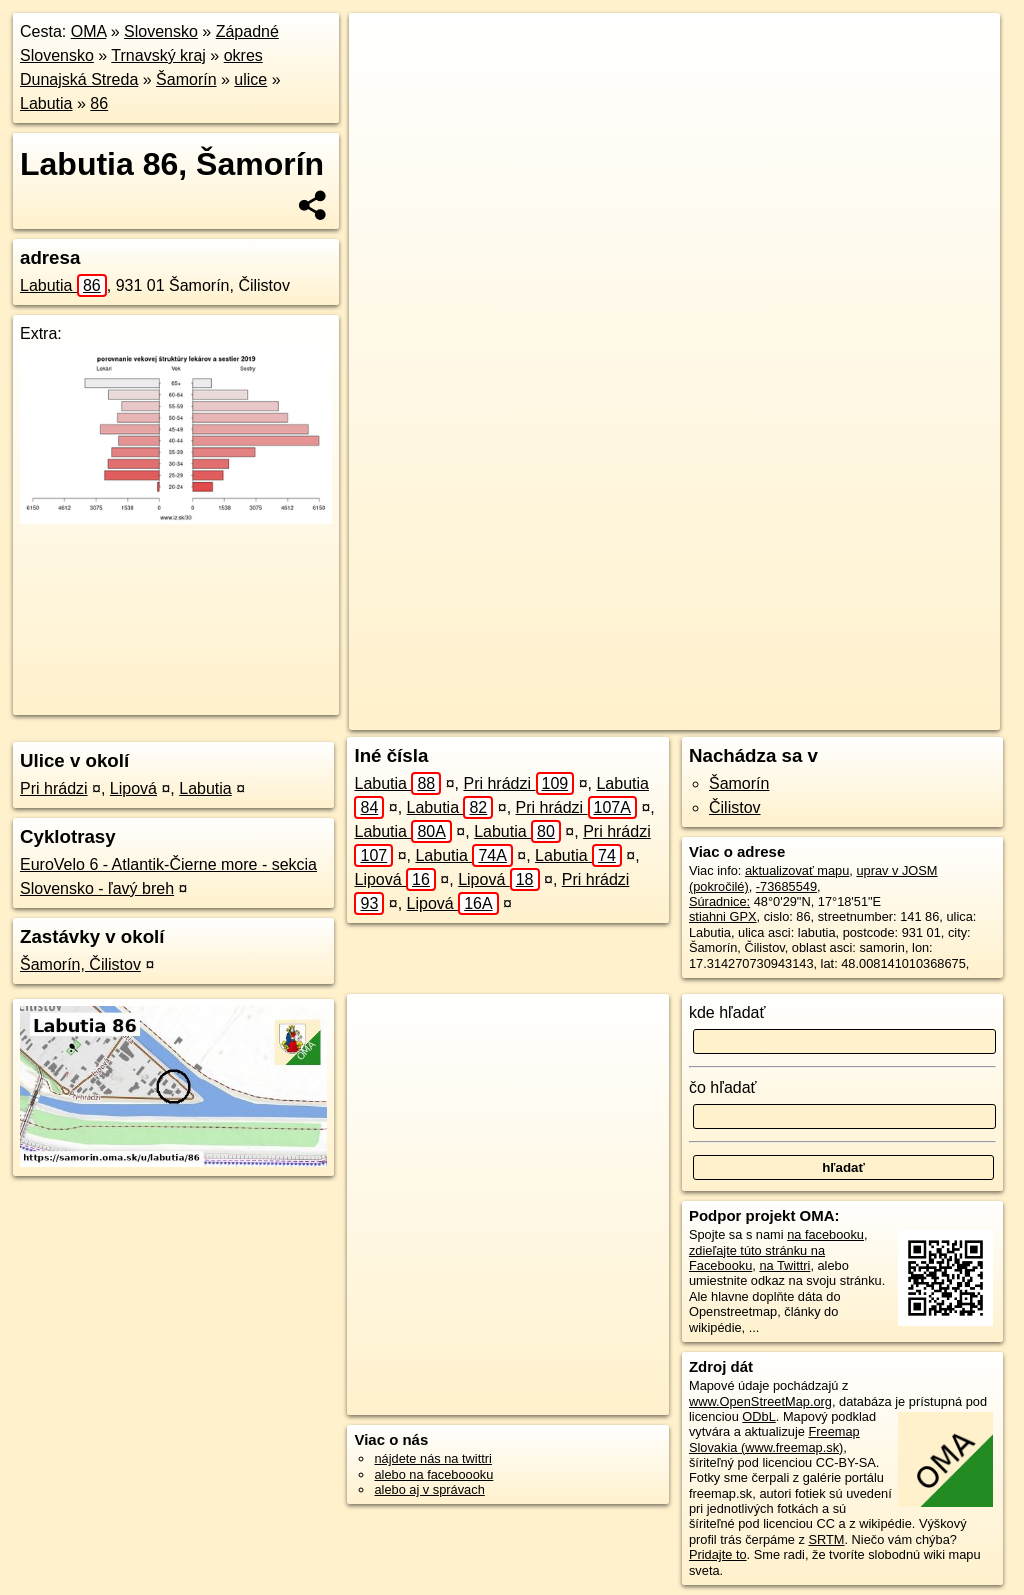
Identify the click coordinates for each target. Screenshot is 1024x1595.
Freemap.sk (744, 715)
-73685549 (786, 886)
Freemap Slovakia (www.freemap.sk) (774, 1439)
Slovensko (161, 31)
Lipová (133, 788)
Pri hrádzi (54, 788)
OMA (89, 31)
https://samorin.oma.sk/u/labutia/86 (902, 715)
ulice (250, 79)
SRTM (826, 1539)
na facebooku (825, 1234)
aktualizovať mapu (797, 870)
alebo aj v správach (429, 1489)
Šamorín (186, 79)
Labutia (46, 103)
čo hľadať (723, 1087)
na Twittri (784, 1265)
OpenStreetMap (641, 715)
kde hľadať (727, 1012)
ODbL (758, 1416)
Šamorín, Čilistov (80, 964)
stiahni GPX (723, 916)
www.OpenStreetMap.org (760, 1401)
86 (99, 103)
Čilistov (735, 807)
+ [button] (383, 47)
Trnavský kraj (158, 55)
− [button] (383, 78)
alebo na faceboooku (433, 1474)
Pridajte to (718, 1554)
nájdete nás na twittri (432, 1458)
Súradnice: (719, 901)
